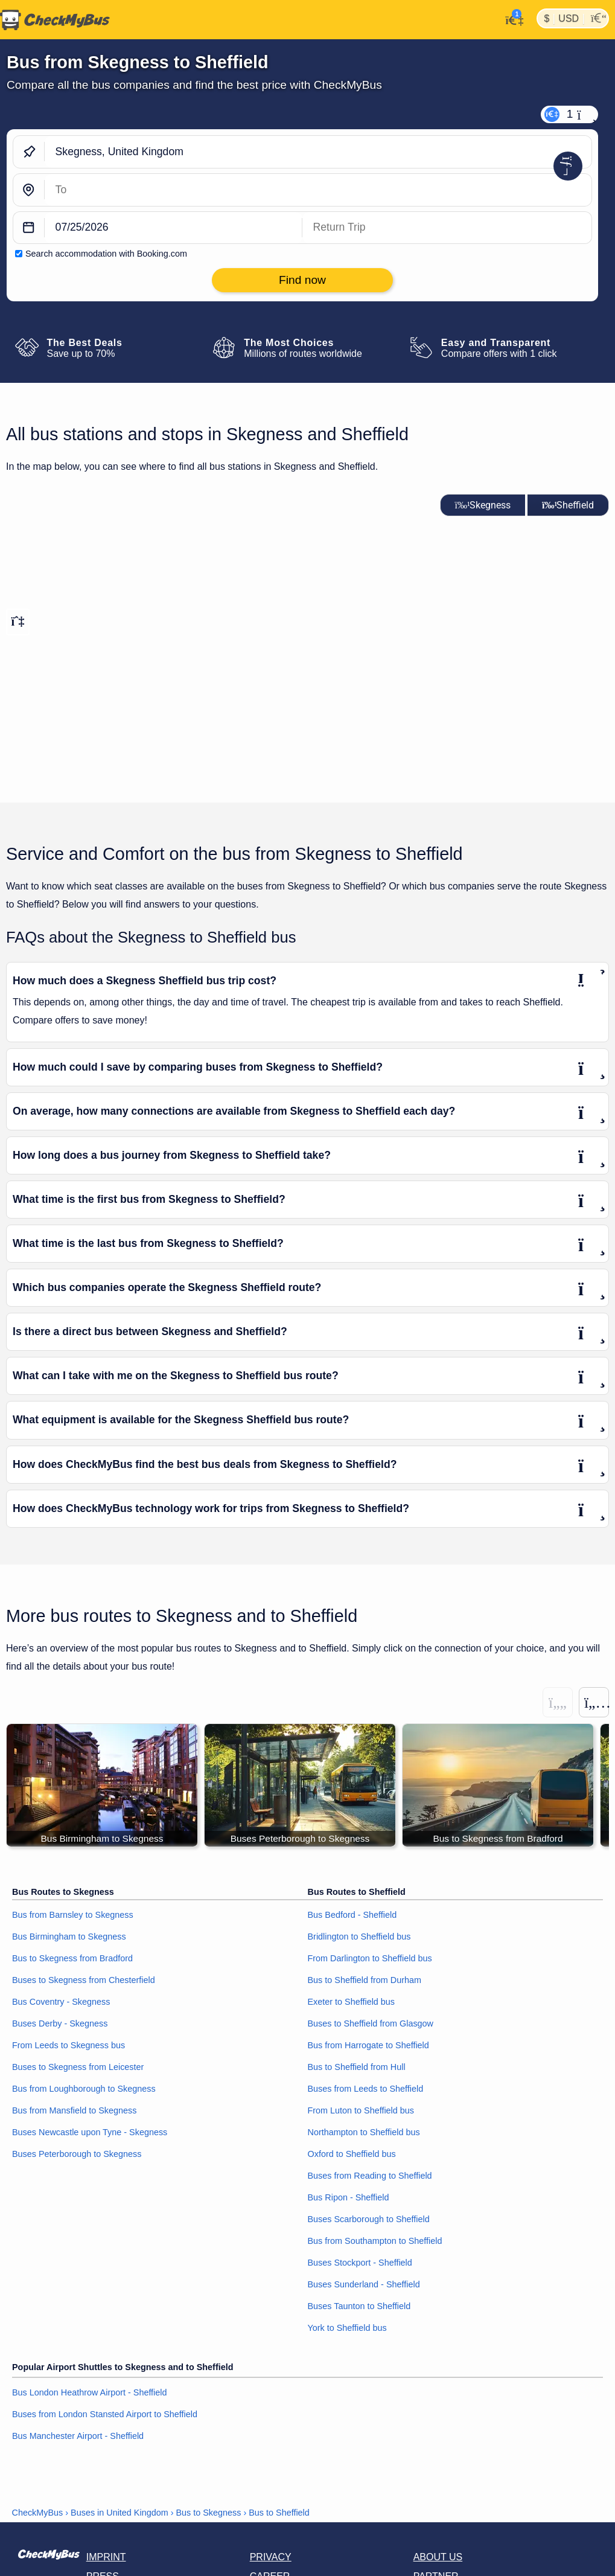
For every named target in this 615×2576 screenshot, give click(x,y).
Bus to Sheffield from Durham (365, 1980)
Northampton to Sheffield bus (364, 2132)
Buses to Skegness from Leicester (78, 2067)
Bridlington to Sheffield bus (359, 1937)
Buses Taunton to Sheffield (359, 2306)
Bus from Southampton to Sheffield (375, 2241)
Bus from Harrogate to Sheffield (368, 2046)
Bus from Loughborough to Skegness (84, 2089)
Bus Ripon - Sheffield (348, 2197)
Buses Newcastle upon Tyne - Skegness (89, 2132)
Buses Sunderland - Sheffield (364, 2284)
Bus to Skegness (208, 2512)
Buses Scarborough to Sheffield (369, 2219)
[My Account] (510, 18)
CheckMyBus (37, 2512)
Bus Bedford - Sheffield (352, 1915)
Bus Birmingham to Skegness (69, 1937)
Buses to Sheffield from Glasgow (371, 2024)
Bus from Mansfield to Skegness (74, 2111)
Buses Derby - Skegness (59, 2024)
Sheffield (568, 505)
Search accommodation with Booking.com (106, 253)
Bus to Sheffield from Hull (357, 2067)
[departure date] (173, 228)
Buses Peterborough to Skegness (76, 2154)
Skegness (483, 505)
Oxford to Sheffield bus (352, 2154)
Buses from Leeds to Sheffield (366, 2089)
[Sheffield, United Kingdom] (318, 190)
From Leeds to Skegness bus (68, 2046)
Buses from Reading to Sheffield (370, 2175)
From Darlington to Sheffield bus (370, 1959)
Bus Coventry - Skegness (61, 2002)
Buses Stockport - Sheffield (360, 2262)
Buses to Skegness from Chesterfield (83, 1980)
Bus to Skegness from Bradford (72, 1959)
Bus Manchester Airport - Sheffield (78, 2436)
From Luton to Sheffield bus (361, 2111)
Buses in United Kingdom (119, 2512)
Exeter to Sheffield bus (351, 2002)
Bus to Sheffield (279, 2512)
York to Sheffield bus (347, 2328)
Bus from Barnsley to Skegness (72, 1915)
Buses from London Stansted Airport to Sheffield (104, 2415)
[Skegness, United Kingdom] (318, 152)
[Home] (55, 20)
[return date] (446, 228)
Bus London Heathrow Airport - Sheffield (89, 2393)
